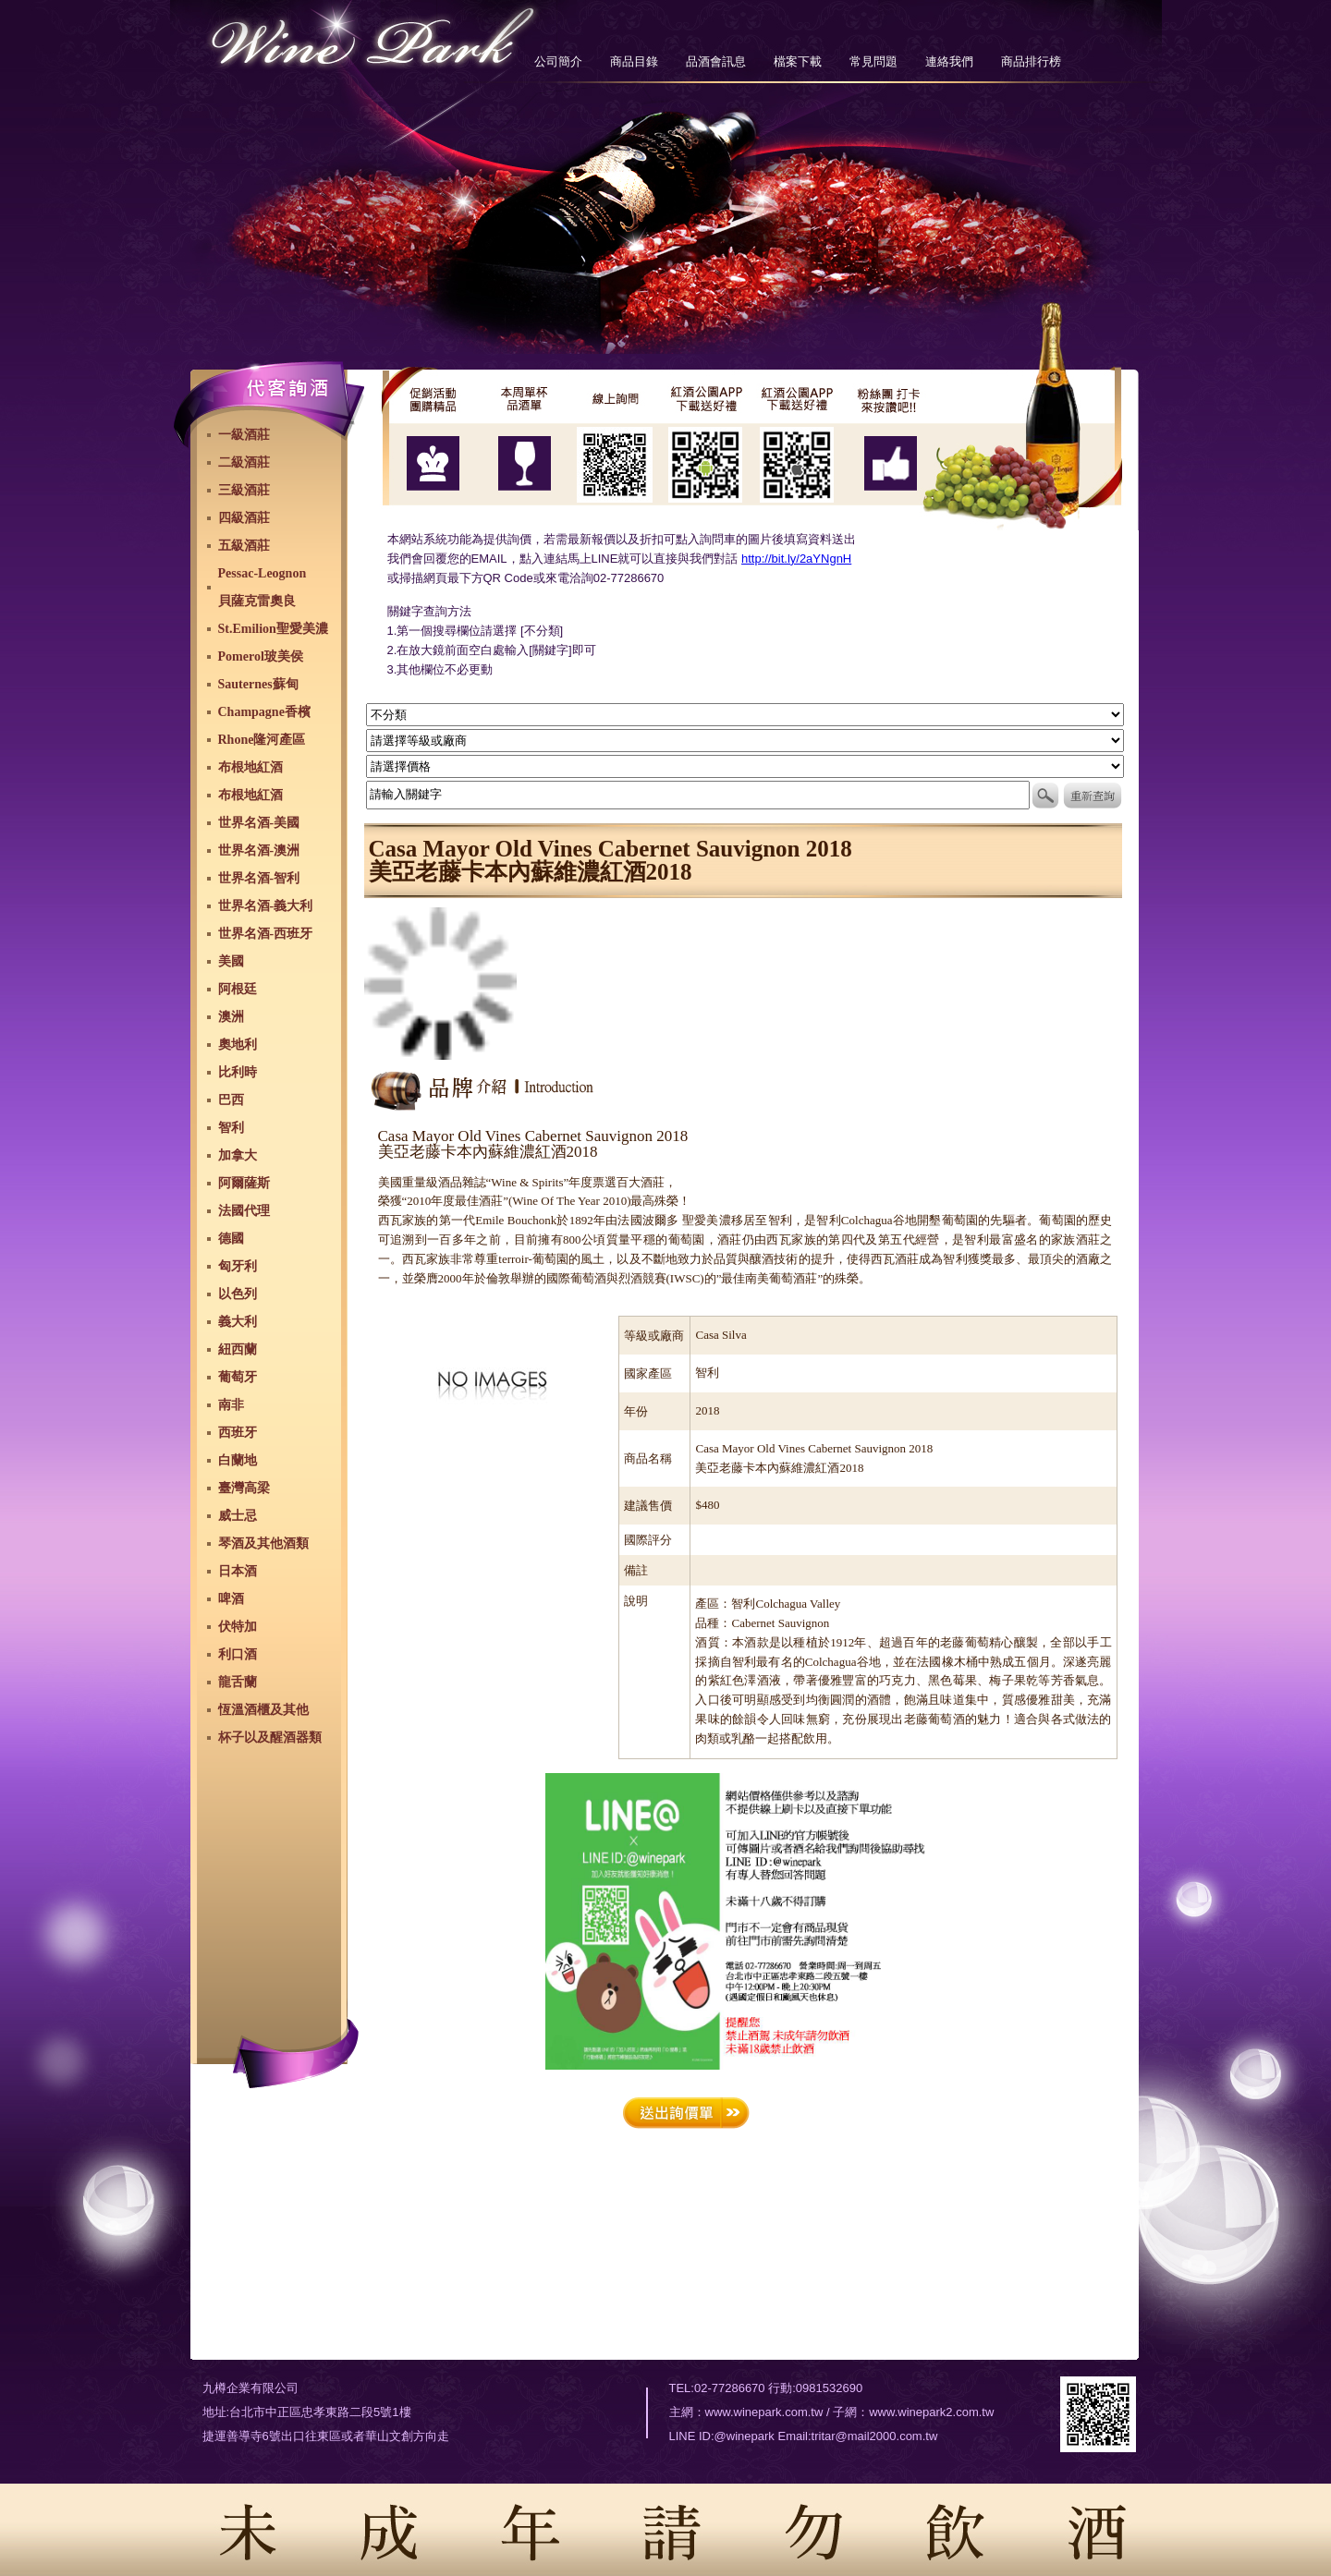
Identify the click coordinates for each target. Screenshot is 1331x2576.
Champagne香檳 (264, 712)
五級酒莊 (244, 546)
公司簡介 (558, 61)
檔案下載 (798, 61)
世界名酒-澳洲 (259, 850)
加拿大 (237, 1155)
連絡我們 (949, 61)
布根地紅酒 (250, 767)
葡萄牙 (237, 1377)
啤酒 (231, 1599)
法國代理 (244, 1211)
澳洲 (231, 1017)
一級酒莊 (244, 435)
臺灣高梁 (244, 1488)
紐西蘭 (237, 1349)
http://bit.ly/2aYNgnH (796, 558)
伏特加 (237, 1627)
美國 (231, 961)
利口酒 (237, 1654)
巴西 (231, 1100)
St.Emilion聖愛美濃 (273, 629)
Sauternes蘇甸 (258, 684)
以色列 (237, 1294)
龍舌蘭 (237, 1682)
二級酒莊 (244, 462)
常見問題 (873, 61)
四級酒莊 (244, 518)
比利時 (237, 1072)
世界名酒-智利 (259, 878)
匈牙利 (237, 1266)
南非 (231, 1405)
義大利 (237, 1322)
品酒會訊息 (716, 61)
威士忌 (237, 1516)
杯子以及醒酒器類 (270, 1737)
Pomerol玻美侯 (260, 656)
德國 (231, 1238)
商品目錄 (634, 61)
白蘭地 (237, 1460)
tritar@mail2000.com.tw (875, 2436)
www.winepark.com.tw (764, 2412)
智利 (231, 1128)
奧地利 (237, 1044)
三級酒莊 (244, 490)
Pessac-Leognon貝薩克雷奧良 (262, 587)
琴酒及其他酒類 (263, 1543)
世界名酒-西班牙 (265, 934)
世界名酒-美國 (259, 823)
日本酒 (237, 1571)
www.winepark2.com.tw (931, 2412)
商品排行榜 (1031, 61)
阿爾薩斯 (244, 1183)
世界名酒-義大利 (265, 906)
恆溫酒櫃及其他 (263, 1710)
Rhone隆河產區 (262, 740)
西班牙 (237, 1433)
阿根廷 (237, 989)
